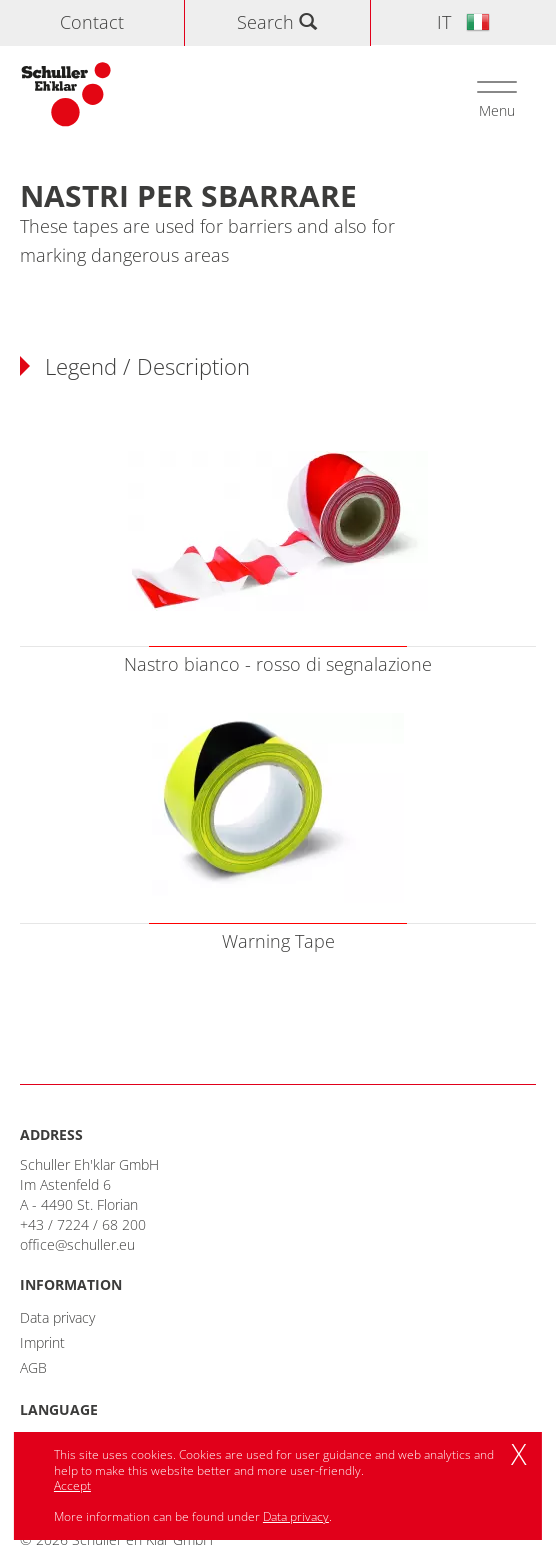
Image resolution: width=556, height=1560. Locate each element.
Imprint (42, 1342)
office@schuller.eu (77, 1244)
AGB (33, 1367)
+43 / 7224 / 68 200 (83, 1224)
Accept (72, 1485)
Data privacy (57, 1317)
